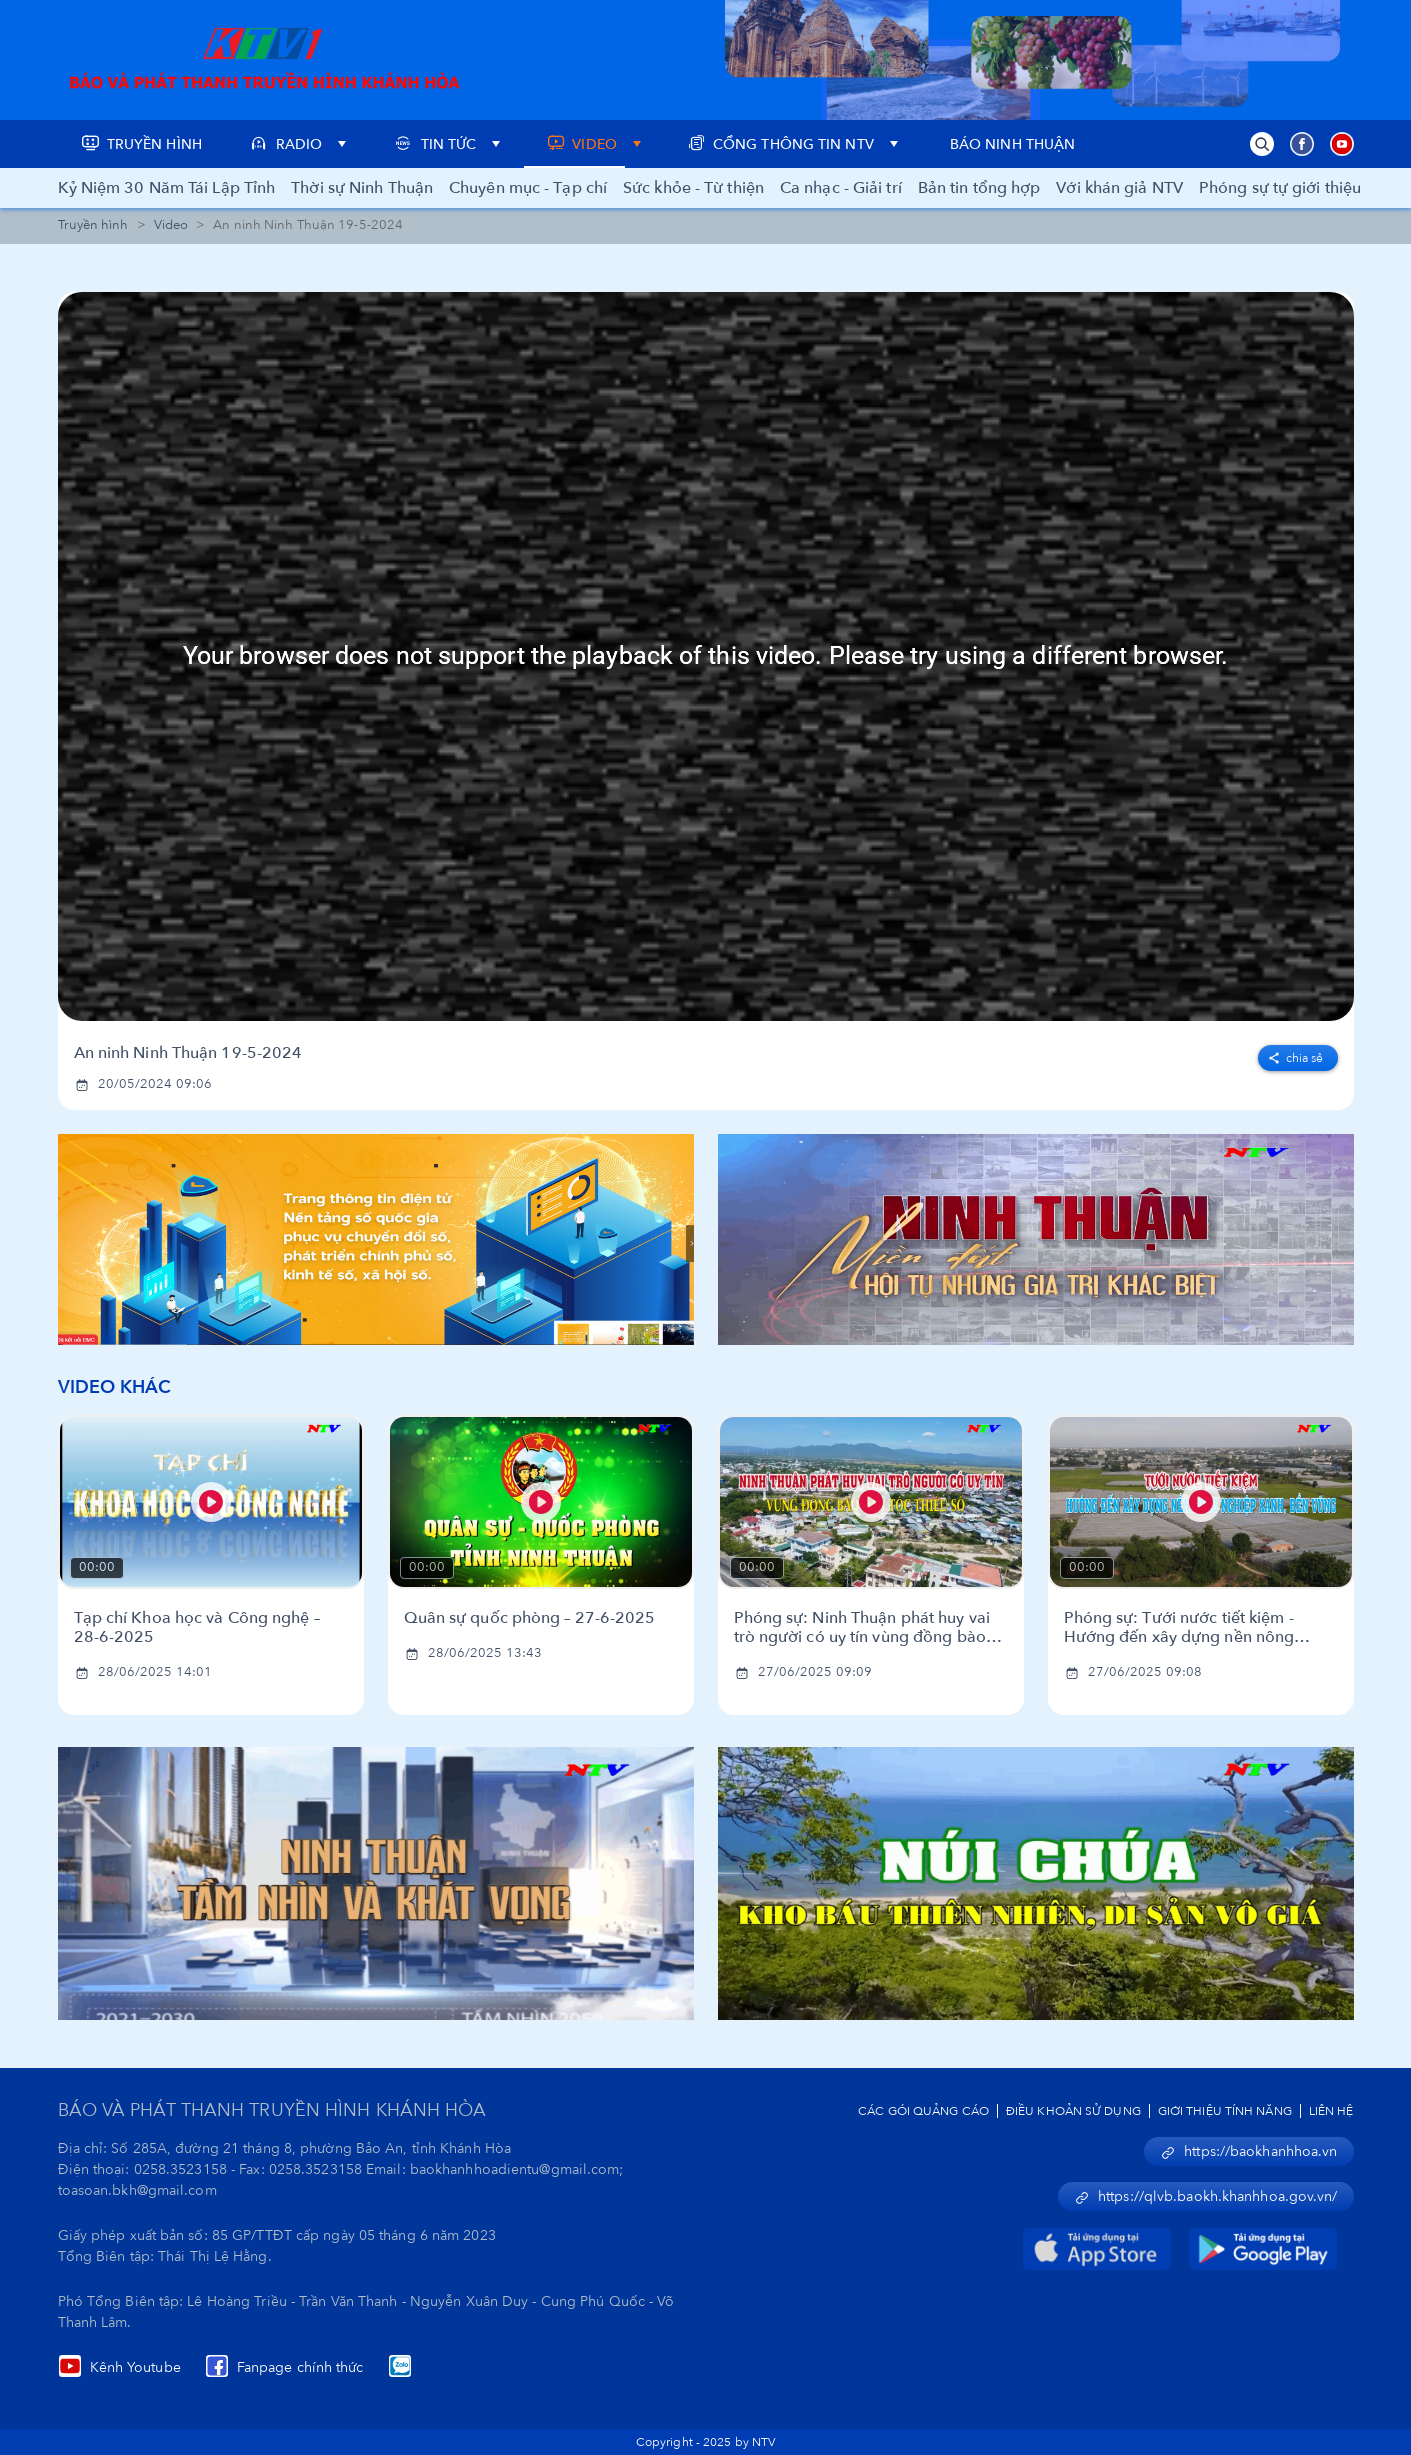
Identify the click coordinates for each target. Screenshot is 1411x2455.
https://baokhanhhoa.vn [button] (1248, 2151)
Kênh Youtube (119, 2367)
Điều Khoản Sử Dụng (1073, 2111)
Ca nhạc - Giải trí (841, 188)
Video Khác (115, 1387)
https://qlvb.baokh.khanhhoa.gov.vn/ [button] (1206, 2196)
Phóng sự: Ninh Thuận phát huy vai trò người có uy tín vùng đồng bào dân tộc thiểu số (862, 1628)
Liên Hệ (1331, 2111)
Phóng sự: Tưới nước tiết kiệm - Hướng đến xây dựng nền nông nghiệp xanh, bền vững (1179, 1628)
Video (171, 225)
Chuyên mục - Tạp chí (528, 188)
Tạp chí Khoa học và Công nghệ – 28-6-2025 (197, 1628)
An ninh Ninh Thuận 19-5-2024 (188, 1053)
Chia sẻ (1295, 1058)
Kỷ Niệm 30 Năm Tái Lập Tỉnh (167, 188)
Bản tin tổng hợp (979, 188)
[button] (1262, 144)
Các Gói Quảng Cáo (923, 2111)
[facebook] (1298, 1054)
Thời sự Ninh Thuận (362, 188)
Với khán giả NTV (1119, 188)
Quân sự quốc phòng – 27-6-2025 (530, 1618)
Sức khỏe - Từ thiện (693, 188)
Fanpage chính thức (284, 2367)
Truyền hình (93, 225)
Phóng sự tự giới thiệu (1280, 188)
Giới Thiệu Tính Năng (1225, 2111)
